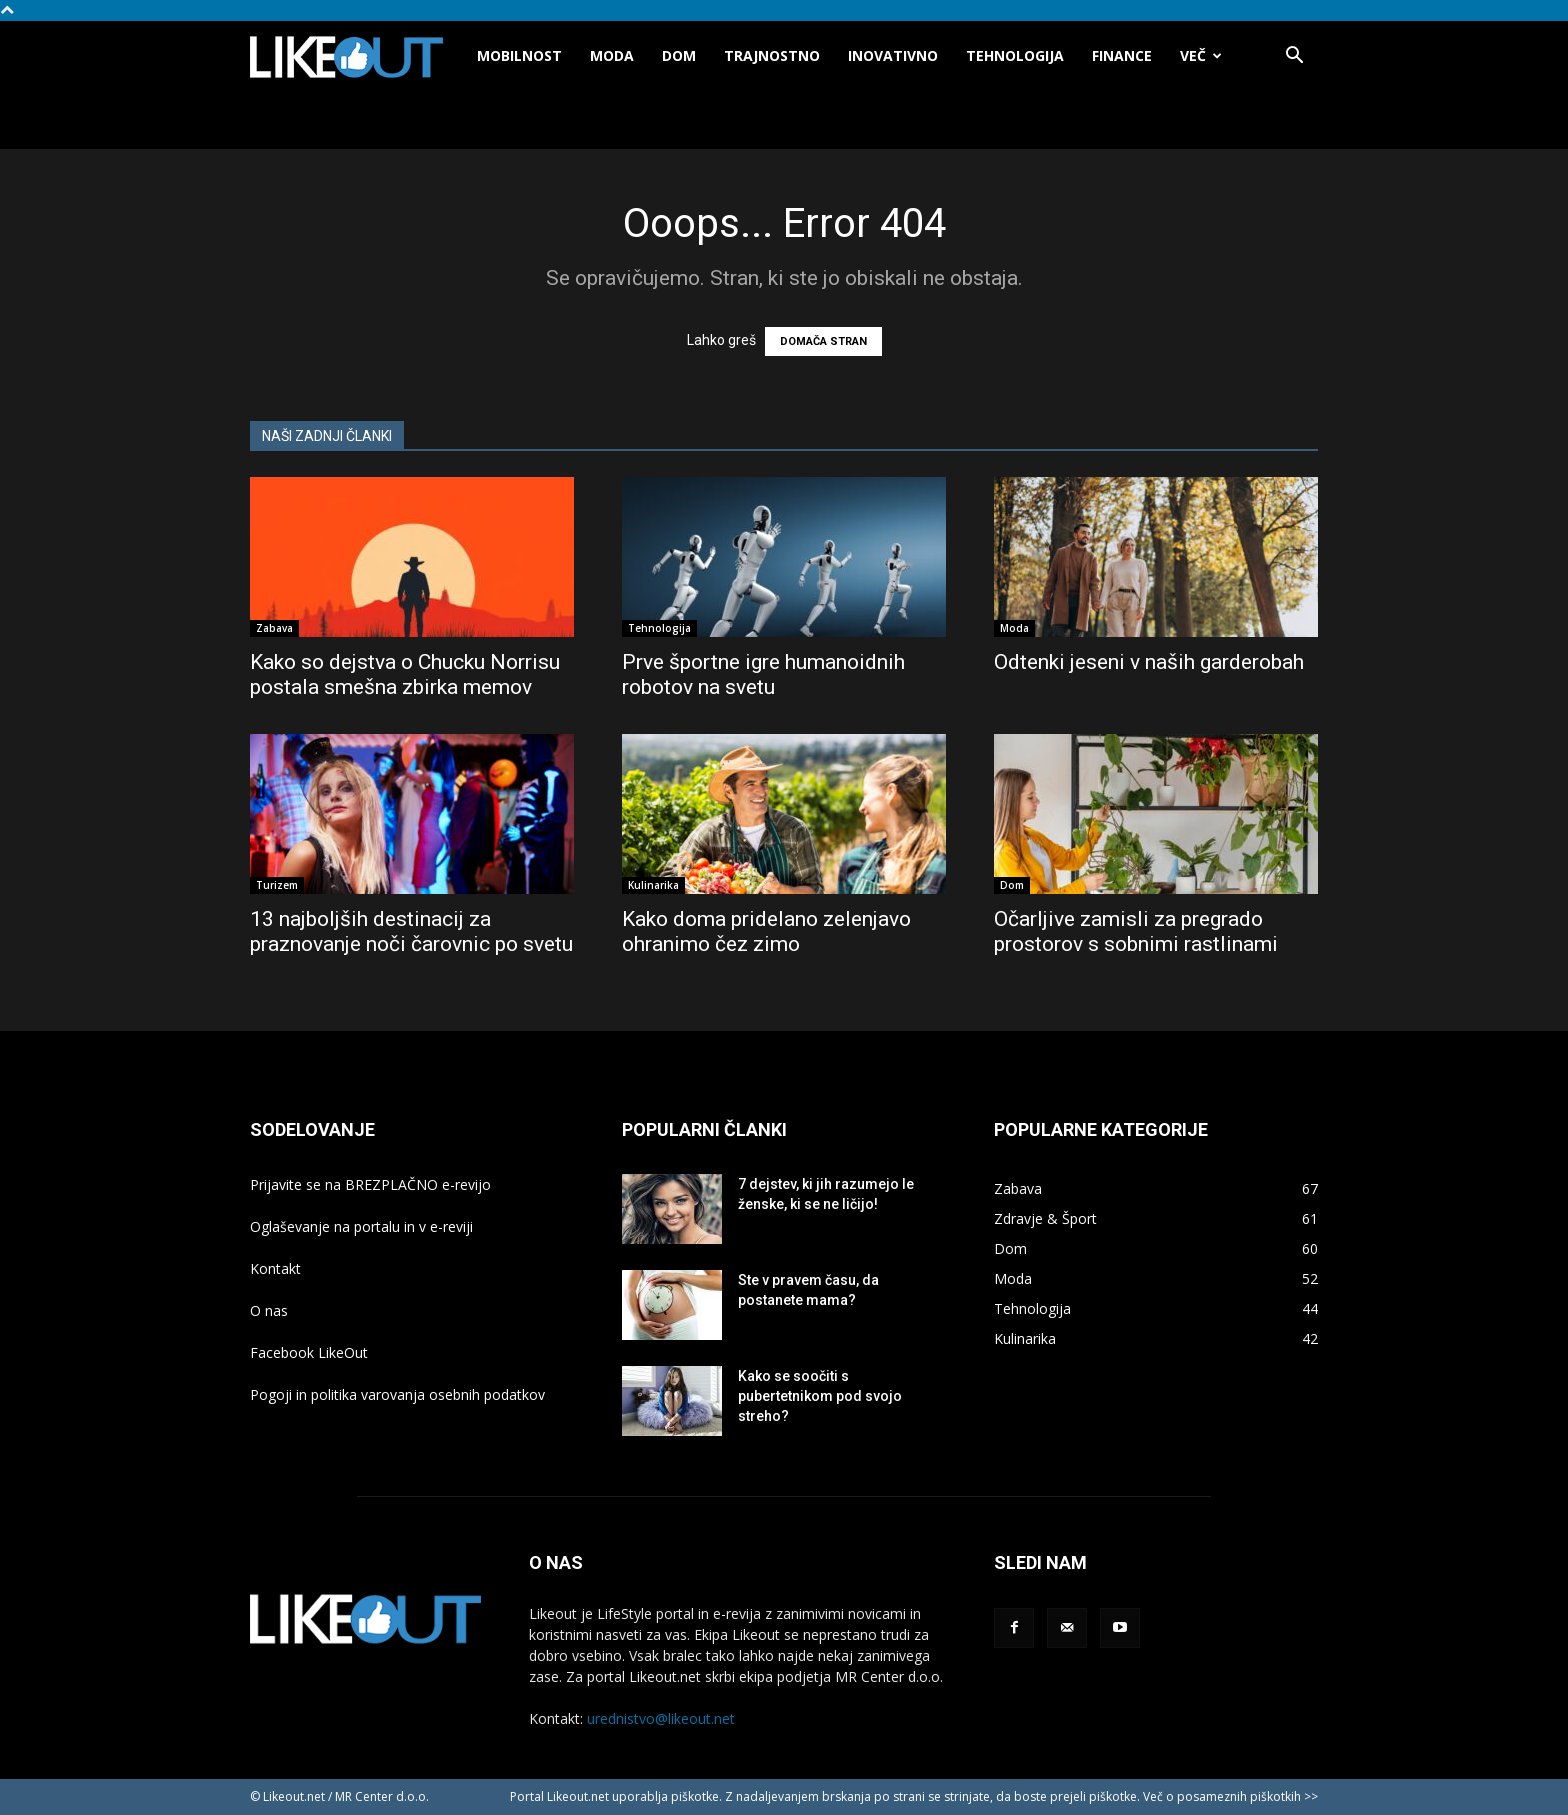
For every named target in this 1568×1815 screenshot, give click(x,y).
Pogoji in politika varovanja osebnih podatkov (397, 1394)
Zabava (274, 628)
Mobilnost (519, 55)
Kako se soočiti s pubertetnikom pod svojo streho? (820, 1396)
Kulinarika (653, 885)
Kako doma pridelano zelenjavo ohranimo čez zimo (766, 931)
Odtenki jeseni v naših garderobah (1149, 662)
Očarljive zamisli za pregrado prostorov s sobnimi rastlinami (1136, 931)
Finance (1122, 55)
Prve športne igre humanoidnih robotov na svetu (763, 674)
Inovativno (893, 55)
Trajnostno (772, 55)
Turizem (277, 885)
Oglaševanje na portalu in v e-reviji (361, 1226)
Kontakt (275, 1268)
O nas (269, 1310)
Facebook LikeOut (309, 1352)
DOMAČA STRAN (823, 341)
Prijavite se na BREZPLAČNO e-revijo (370, 1184)
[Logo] (356, 56)
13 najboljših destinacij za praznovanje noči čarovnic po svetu (411, 931)
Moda (612, 55)
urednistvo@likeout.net (661, 1718)
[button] (1294, 57)
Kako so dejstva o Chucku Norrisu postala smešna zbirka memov (405, 674)
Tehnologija (1015, 55)
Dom (679, 55)
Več (1201, 55)
